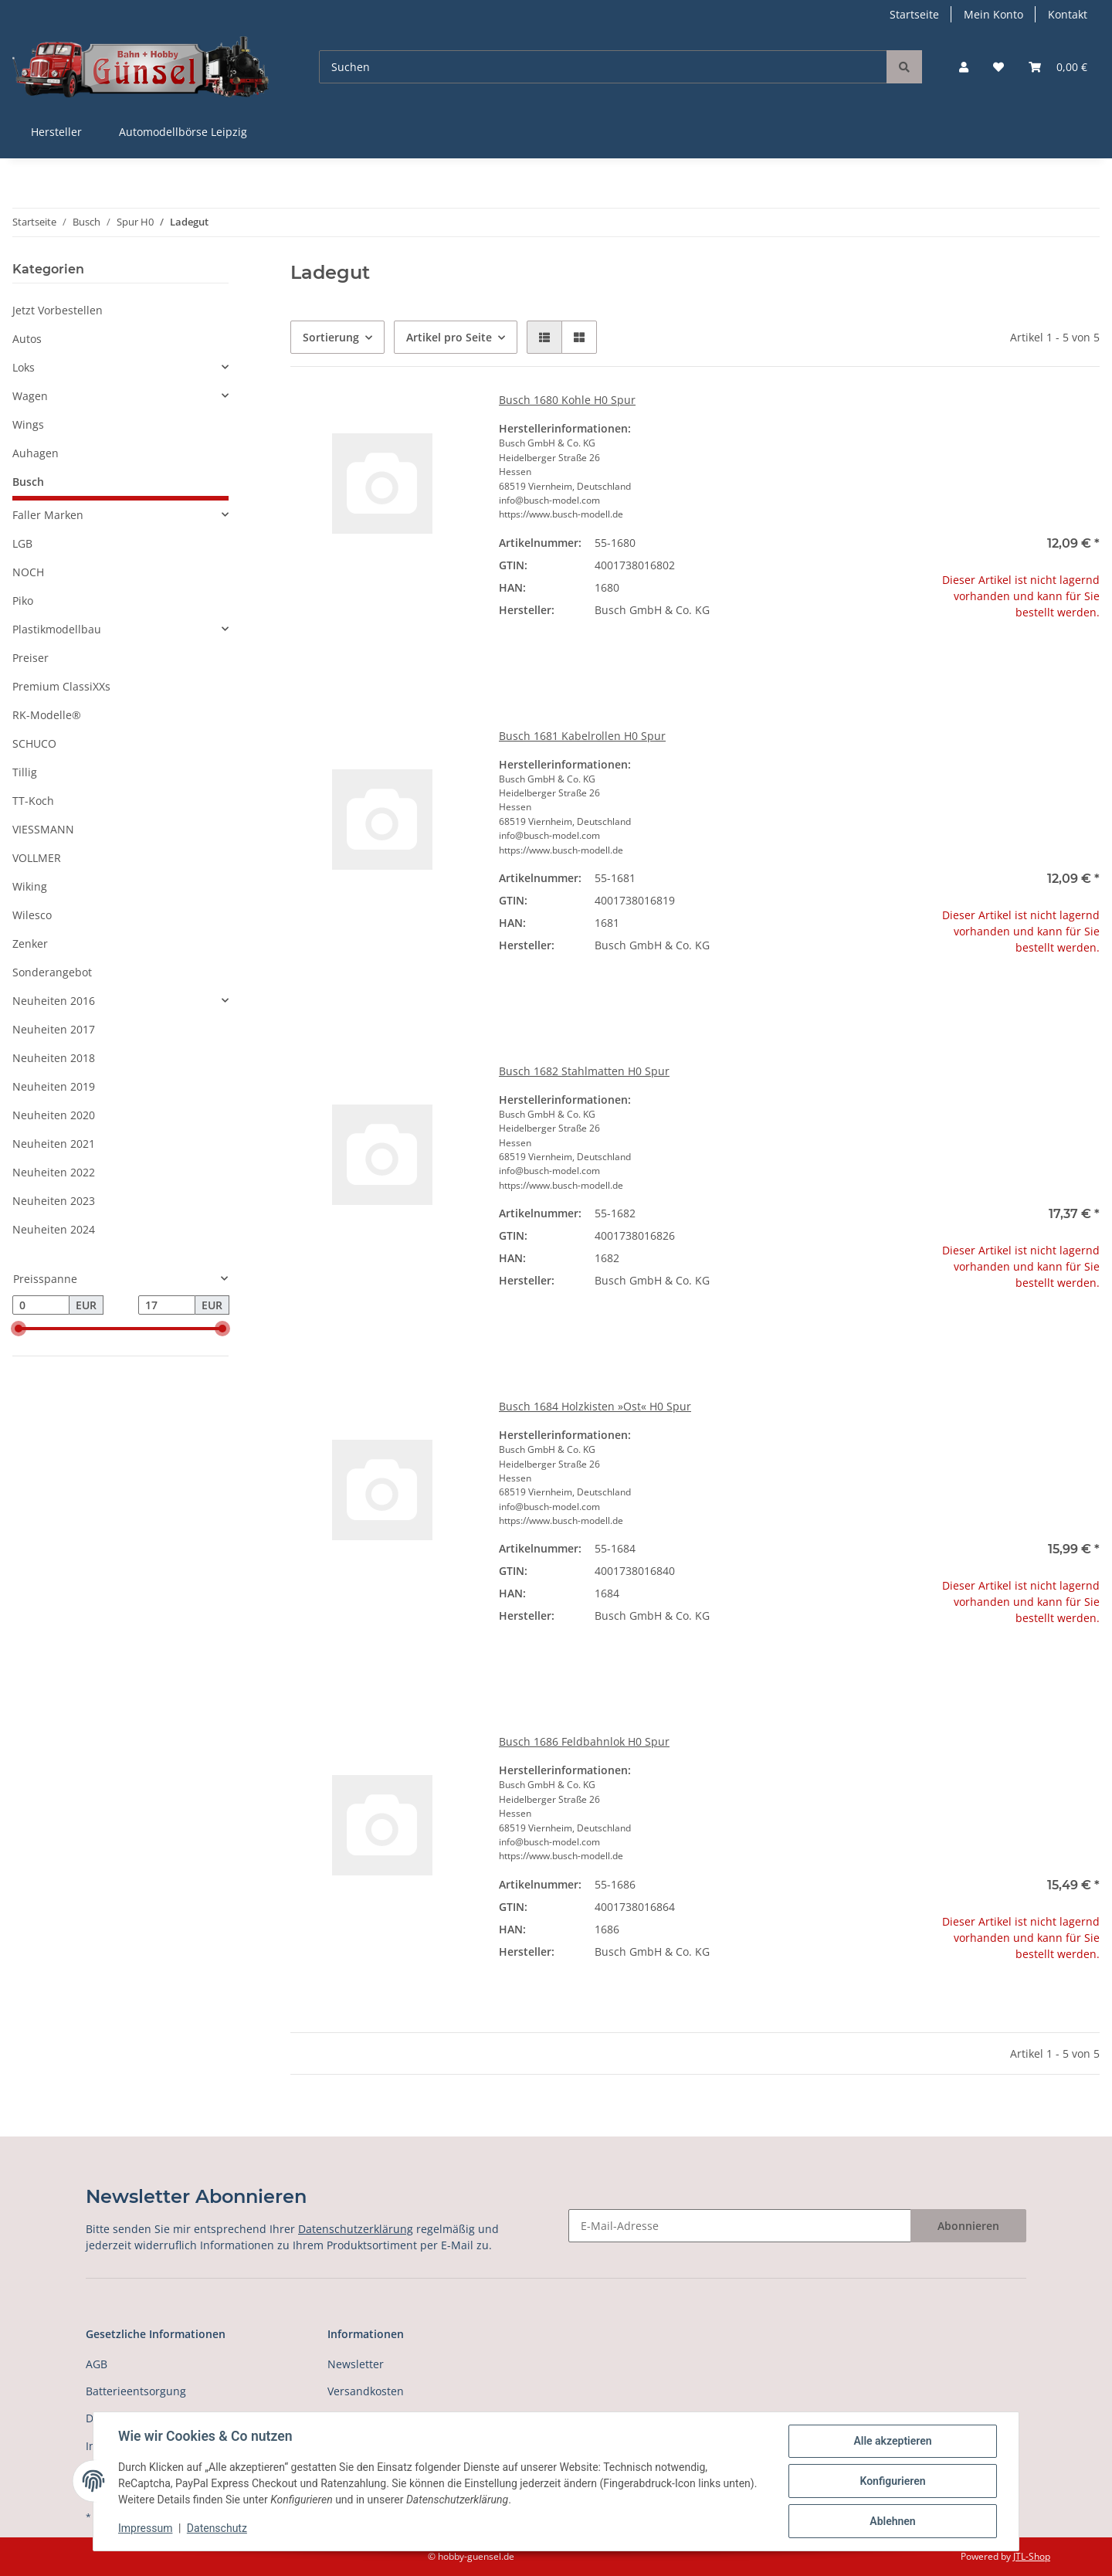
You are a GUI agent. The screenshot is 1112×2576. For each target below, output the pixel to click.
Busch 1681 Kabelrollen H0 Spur (582, 735)
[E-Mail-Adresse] (739, 2225)
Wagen (30, 396)
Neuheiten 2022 (53, 1172)
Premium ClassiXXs (61, 686)
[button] (964, 66)
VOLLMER (36, 857)
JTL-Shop (1031, 2556)
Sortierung (331, 337)
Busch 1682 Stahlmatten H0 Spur (584, 1071)
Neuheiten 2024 (53, 1229)
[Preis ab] (41, 1305)
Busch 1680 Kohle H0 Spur (567, 399)
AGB (96, 2364)
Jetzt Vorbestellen (57, 310)
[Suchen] (603, 66)
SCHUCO (34, 743)
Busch (28, 481)
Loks (23, 367)
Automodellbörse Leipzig (183, 131)
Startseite (914, 14)
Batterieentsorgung (136, 2391)
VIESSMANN (43, 829)
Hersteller (56, 131)
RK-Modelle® (46, 715)
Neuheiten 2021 (53, 1143)
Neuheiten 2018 (53, 1057)
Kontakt (1067, 14)
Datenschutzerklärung (355, 2228)
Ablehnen (892, 2521)
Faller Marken (47, 514)
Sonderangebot (52, 972)
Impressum (145, 2528)
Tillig (24, 772)
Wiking (29, 886)
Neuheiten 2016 (53, 1000)
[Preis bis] (166, 1305)
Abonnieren (968, 2225)
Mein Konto (993, 14)
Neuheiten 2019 (53, 1086)
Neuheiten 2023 (53, 1200)
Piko (22, 600)
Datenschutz (217, 2528)
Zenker (30, 943)
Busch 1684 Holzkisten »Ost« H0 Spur (595, 1406)
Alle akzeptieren (892, 2441)
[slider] (18, 1329)
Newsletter (355, 2364)
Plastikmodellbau (56, 629)
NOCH (28, 572)
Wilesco (32, 915)
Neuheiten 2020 (53, 1115)
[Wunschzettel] (998, 66)
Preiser (30, 657)
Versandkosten (365, 2391)
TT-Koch (33, 800)
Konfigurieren (892, 2481)
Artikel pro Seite (449, 337)
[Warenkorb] (1058, 66)
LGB (22, 543)
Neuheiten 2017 (53, 1029)
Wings (28, 424)
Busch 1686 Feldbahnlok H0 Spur (584, 1741)
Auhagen (35, 453)
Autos (27, 338)
